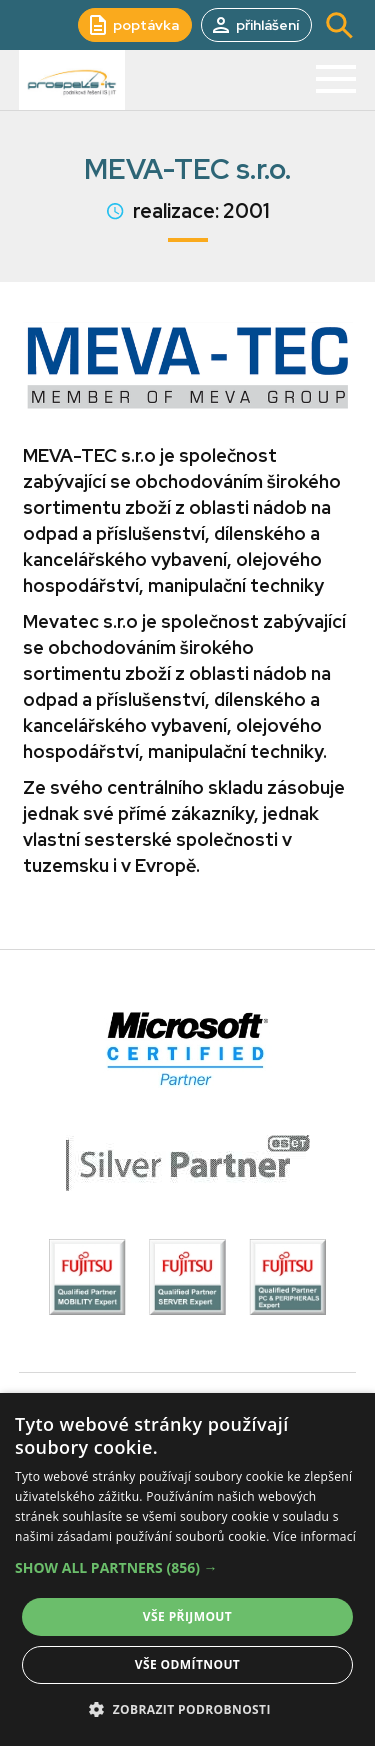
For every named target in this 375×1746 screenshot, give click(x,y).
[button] (187, 1568)
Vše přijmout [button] (187, 1616)
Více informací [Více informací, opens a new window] (314, 1536)
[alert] (187, 1569)
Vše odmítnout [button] (187, 1664)
